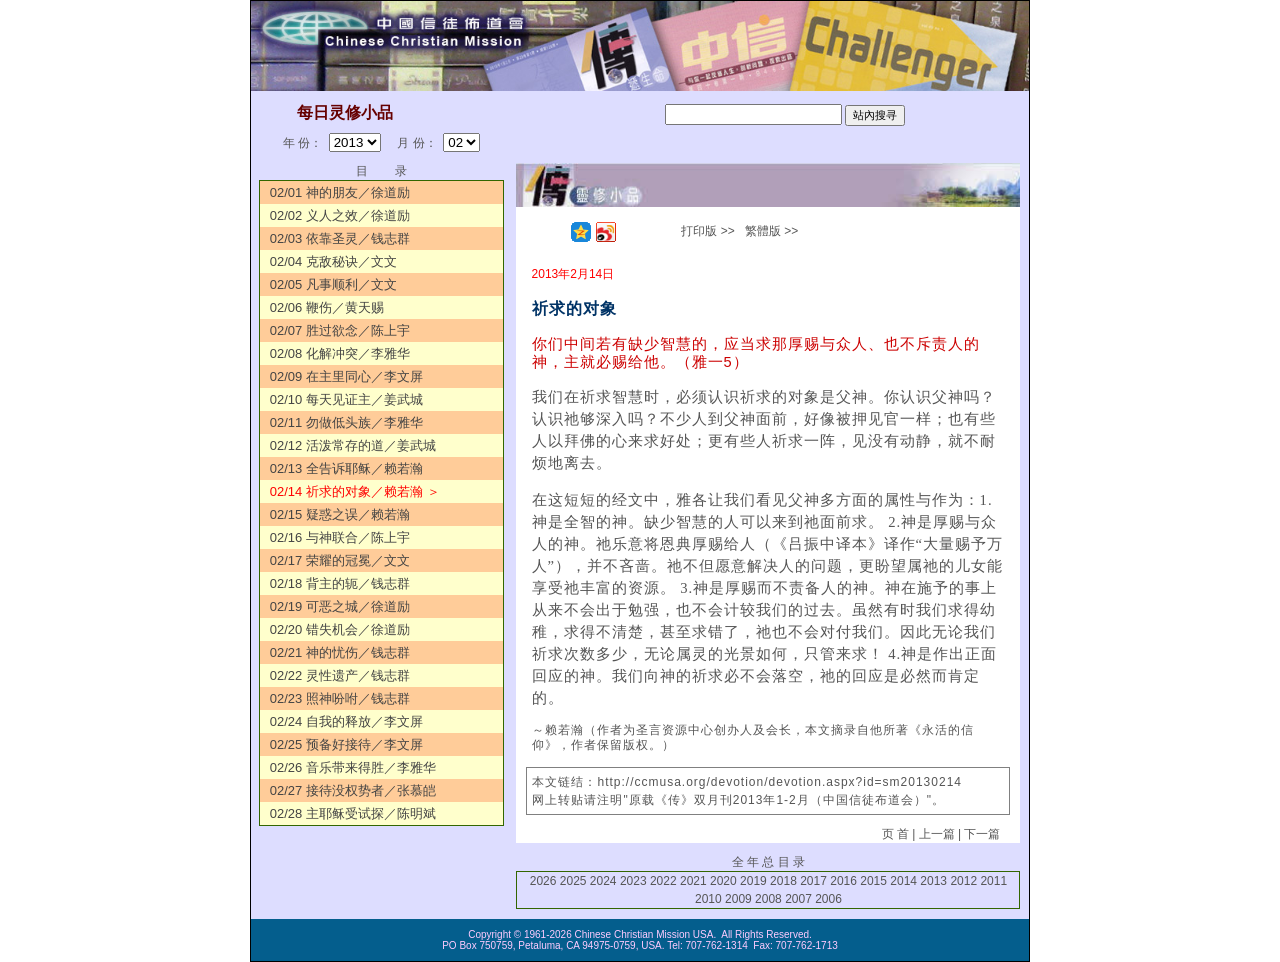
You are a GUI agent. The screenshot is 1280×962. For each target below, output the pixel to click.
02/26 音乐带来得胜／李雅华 (353, 767)
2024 (603, 881)
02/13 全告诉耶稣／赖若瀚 (346, 468)
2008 (768, 899)
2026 (543, 881)
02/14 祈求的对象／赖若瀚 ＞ (355, 491)
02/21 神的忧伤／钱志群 (340, 652)
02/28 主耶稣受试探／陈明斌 (353, 813)
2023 (633, 881)
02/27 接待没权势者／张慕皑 (353, 790)
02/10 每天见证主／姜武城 (346, 399)
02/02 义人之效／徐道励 (340, 215)
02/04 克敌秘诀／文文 (333, 261)
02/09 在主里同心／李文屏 (346, 376)
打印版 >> (707, 231)
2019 (753, 881)
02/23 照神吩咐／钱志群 (340, 698)
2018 (783, 881)
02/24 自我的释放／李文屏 (346, 721)
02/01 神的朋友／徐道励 (340, 192)
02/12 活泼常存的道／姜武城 (353, 445)
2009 (738, 899)
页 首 (895, 834)
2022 (663, 881)
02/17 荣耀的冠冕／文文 (340, 560)
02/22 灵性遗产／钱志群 (340, 675)
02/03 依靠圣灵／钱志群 (340, 238)
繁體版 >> (771, 231)
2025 (573, 881)
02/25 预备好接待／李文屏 (346, 744)
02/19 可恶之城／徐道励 (340, 606)
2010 (708, 899)
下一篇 (982, 834)
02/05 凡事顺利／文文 (333, 284)
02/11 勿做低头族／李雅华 (346, 422)
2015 (873, 881)
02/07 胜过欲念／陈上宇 (340, 330)
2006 (828, 899)
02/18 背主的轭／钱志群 (340, 583)
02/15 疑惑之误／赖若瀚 (340, 514)
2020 (723, 881)
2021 (693, 881)
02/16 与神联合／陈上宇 (340, 537)
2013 (933, 881)
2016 (843, 881)
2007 (798, 899)
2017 (813, 881)
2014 (903, 881)
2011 (993, 881)
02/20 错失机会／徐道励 (340, 629)
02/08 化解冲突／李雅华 (340, 353)
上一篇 (937, 834)
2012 (963, 881)
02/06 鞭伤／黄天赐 (327, 307)
